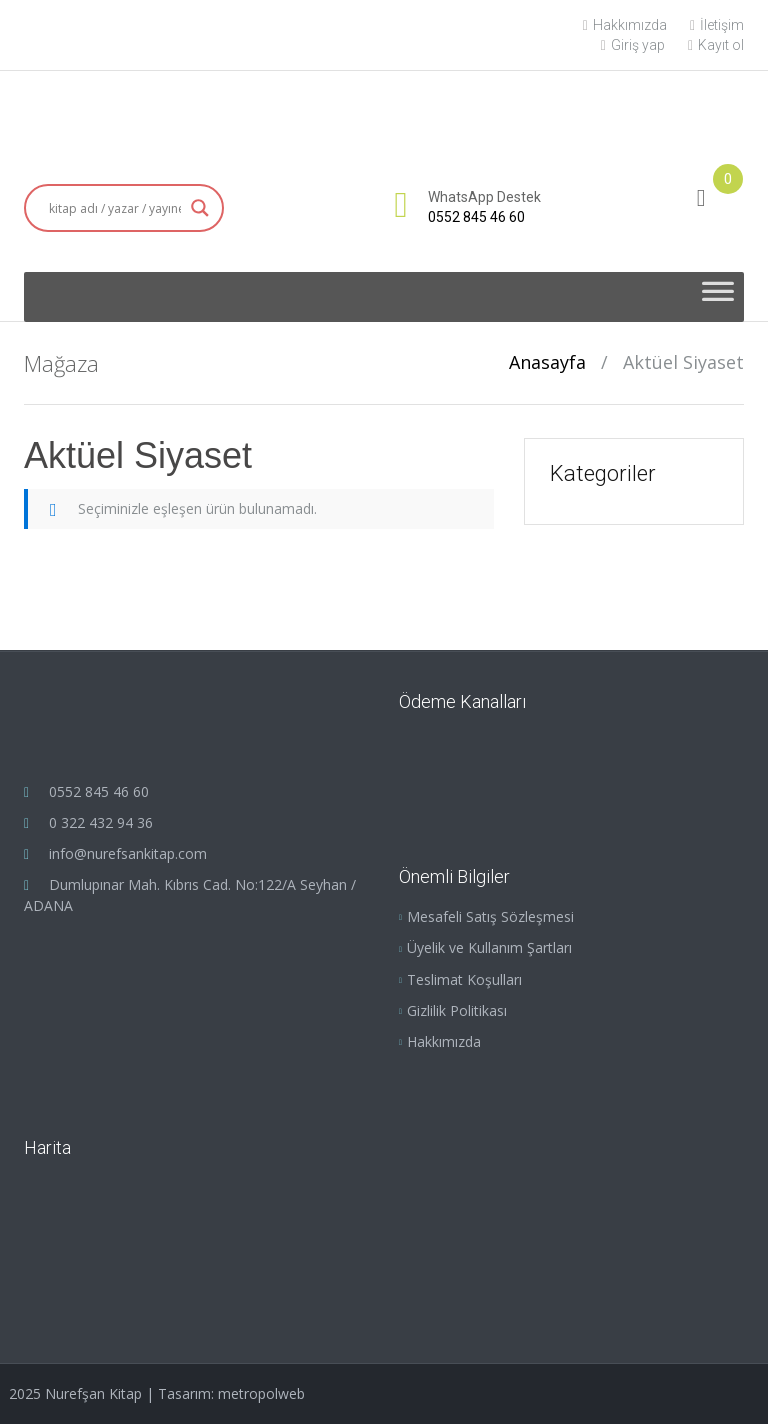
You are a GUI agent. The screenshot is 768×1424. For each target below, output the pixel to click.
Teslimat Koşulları (464, 979)
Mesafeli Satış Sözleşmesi (490, 916)
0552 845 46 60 (476, 217)
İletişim (717, 25)
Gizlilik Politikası (457, 1010)
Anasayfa (547, 362)
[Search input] (115, 208)
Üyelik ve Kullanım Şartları (489, 947)
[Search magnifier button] (200, 208)
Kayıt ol (716, 45)
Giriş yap (633, 45)
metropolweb (261, 1393)
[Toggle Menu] (718, 297)
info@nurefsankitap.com (128, 853)
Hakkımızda (625, 25)
